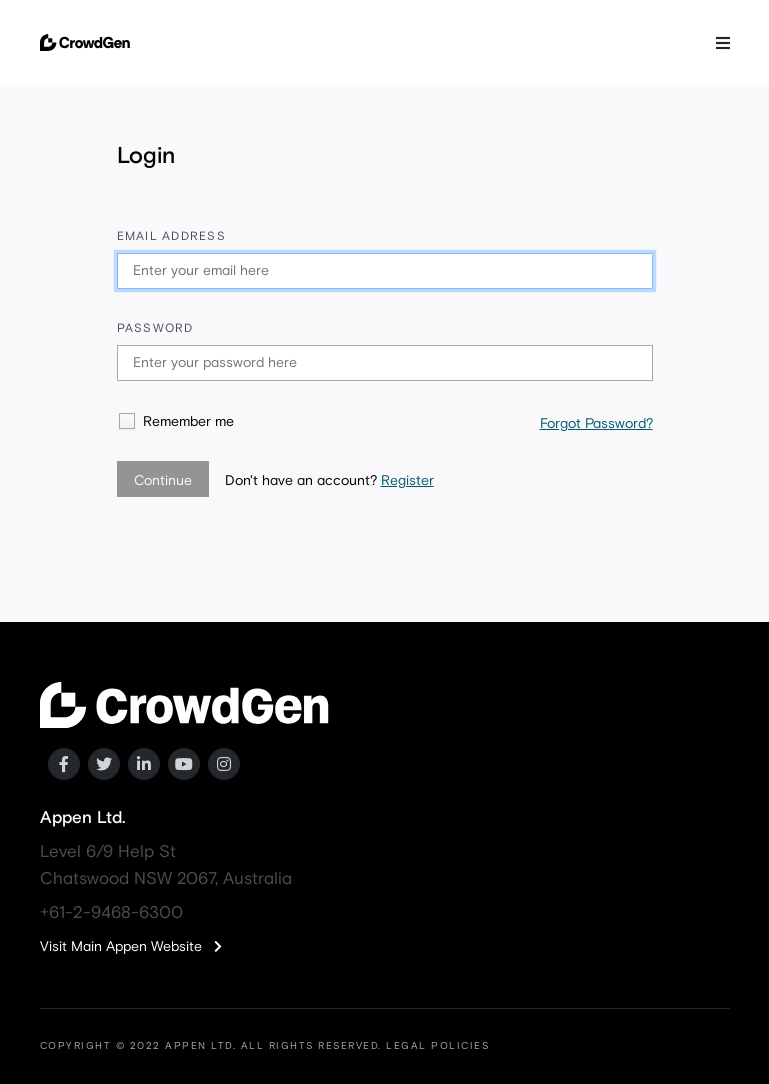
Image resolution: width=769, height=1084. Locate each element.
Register (407, 481)
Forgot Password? (596, 424)
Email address (171, 237)
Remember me (188, 422)
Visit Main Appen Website (131, 947)
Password (155, 329)
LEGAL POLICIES (437, 1046)
